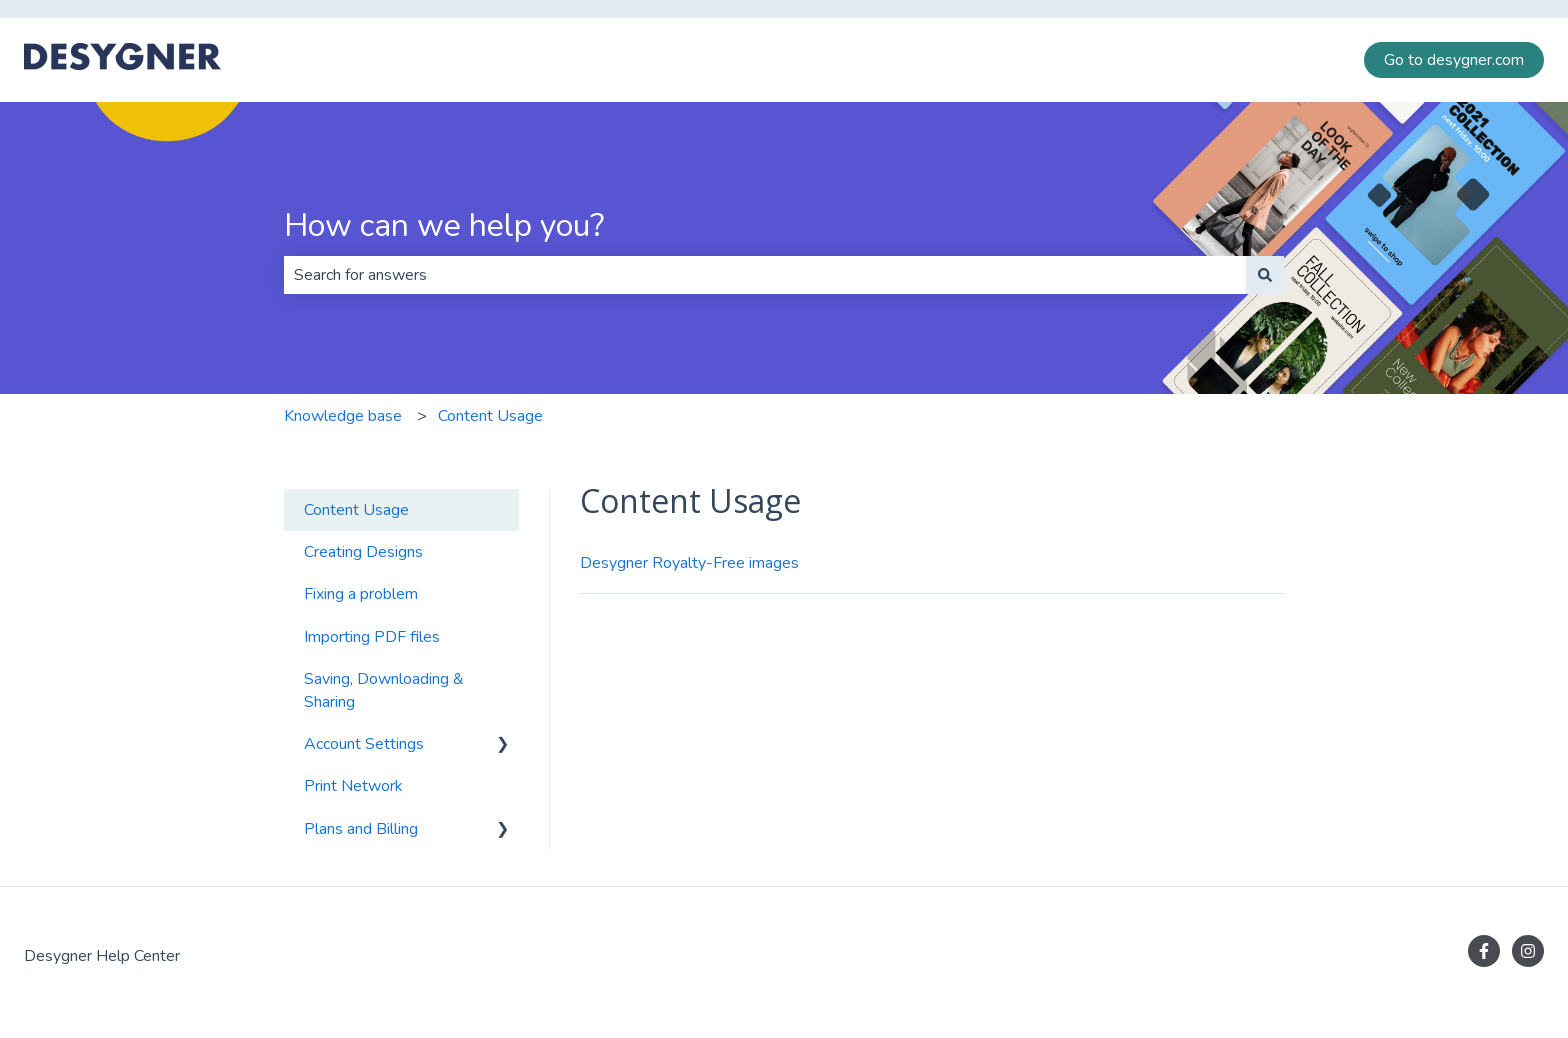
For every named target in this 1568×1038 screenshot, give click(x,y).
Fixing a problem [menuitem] (361, 594)
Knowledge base (343, 416)
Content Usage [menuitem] (356, 510)
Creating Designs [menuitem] (363, 552)
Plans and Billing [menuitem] (361, 829)
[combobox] (765, 275)
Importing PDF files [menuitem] (372, 637)
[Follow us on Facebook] (1484, 951)
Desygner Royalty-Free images (689, 563)
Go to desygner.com (1454, 60)
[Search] (1265, 275)
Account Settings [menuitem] (364, 744)
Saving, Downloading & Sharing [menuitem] (384, 690)
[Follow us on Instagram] (1528, 951)
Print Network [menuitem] (353, 786)
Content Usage (490, 416)
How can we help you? (444, 225)
